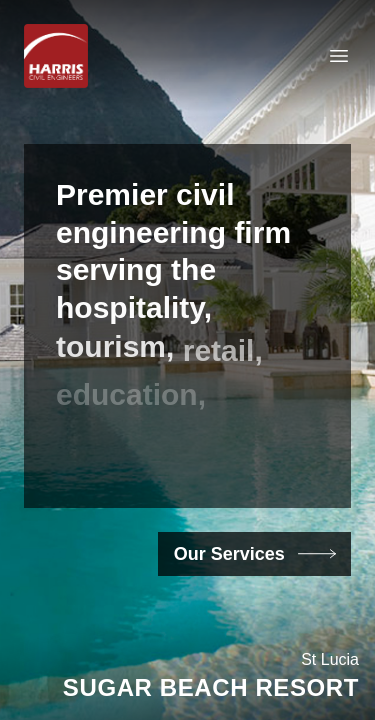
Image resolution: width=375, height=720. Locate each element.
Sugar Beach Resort (211, 687)
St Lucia (330, 659)
